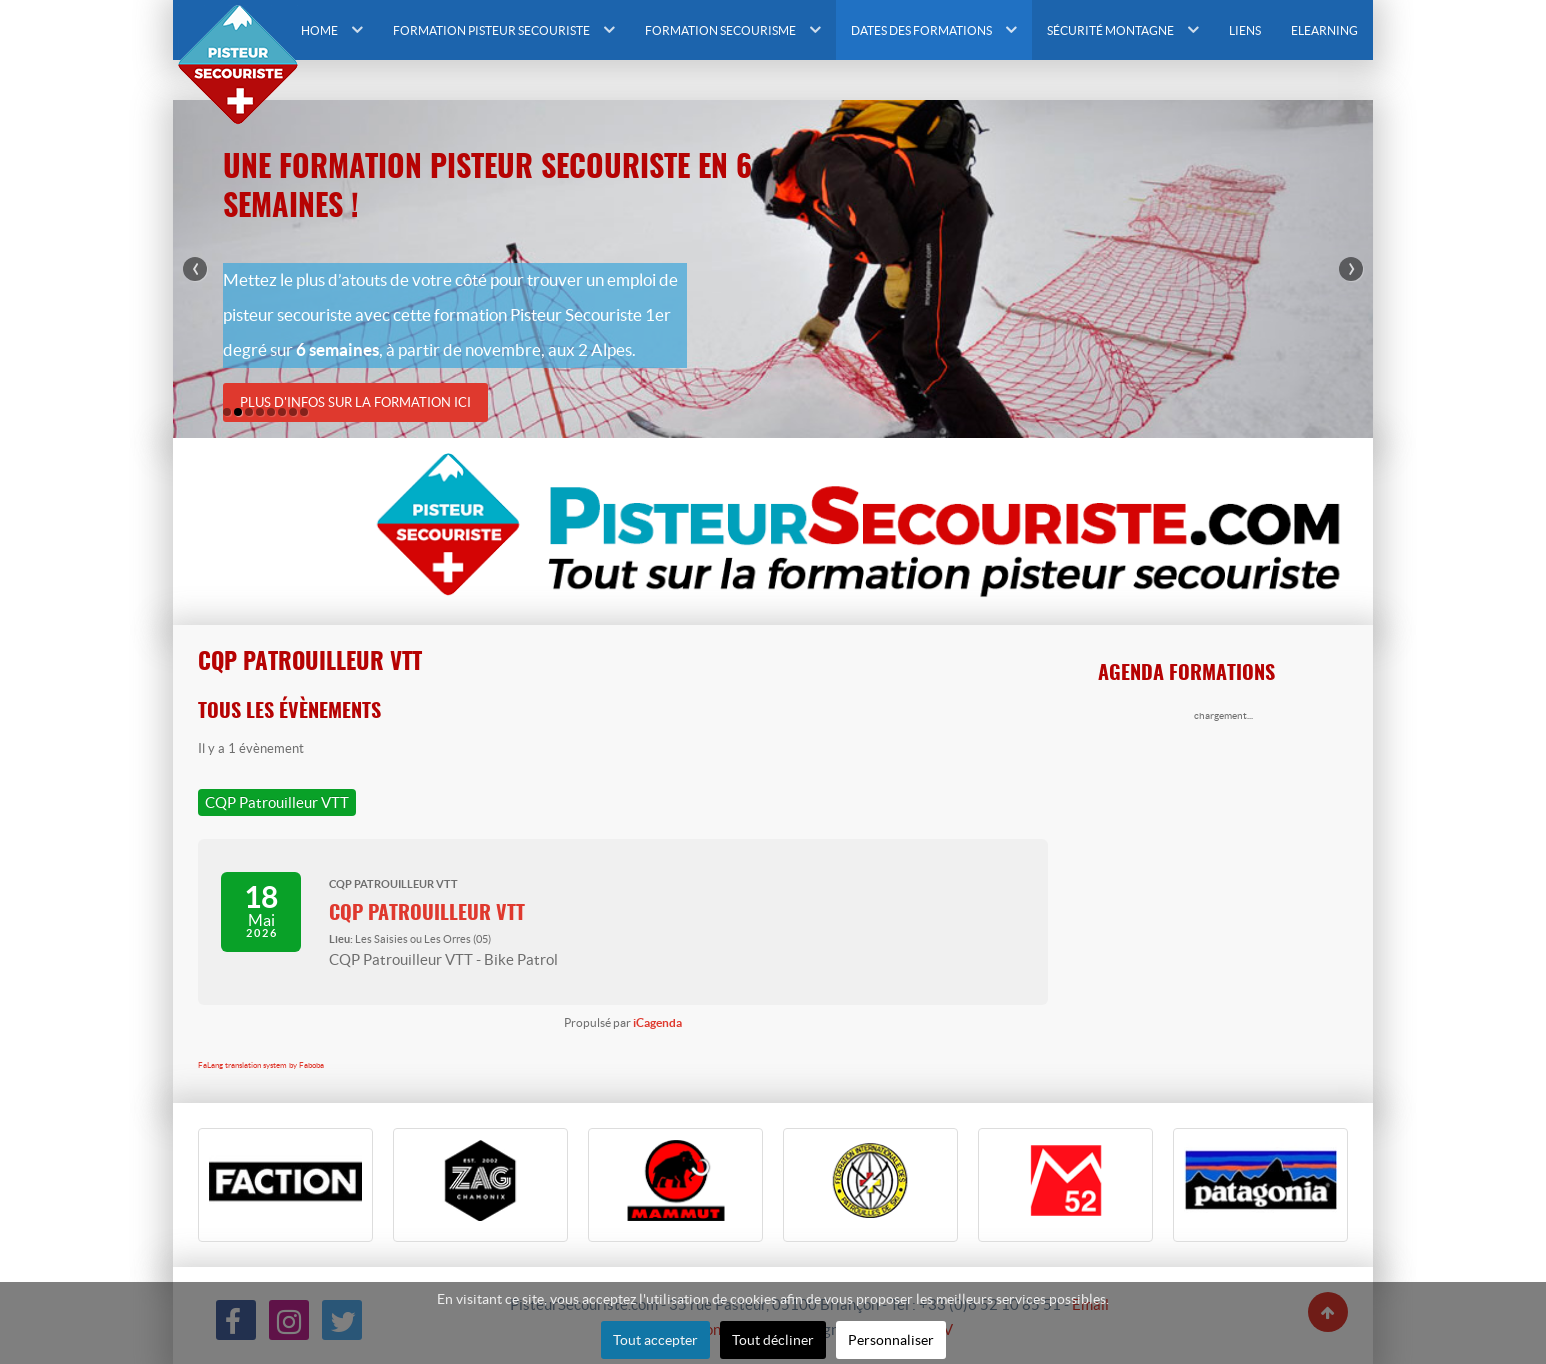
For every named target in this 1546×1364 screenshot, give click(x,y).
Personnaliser (891, 1340)
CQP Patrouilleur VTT (427, 914)
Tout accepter (655, 1340)
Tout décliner (773, 1340)
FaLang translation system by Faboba (261, 1065)
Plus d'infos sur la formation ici (355, 402)
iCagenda (657, 1022)
